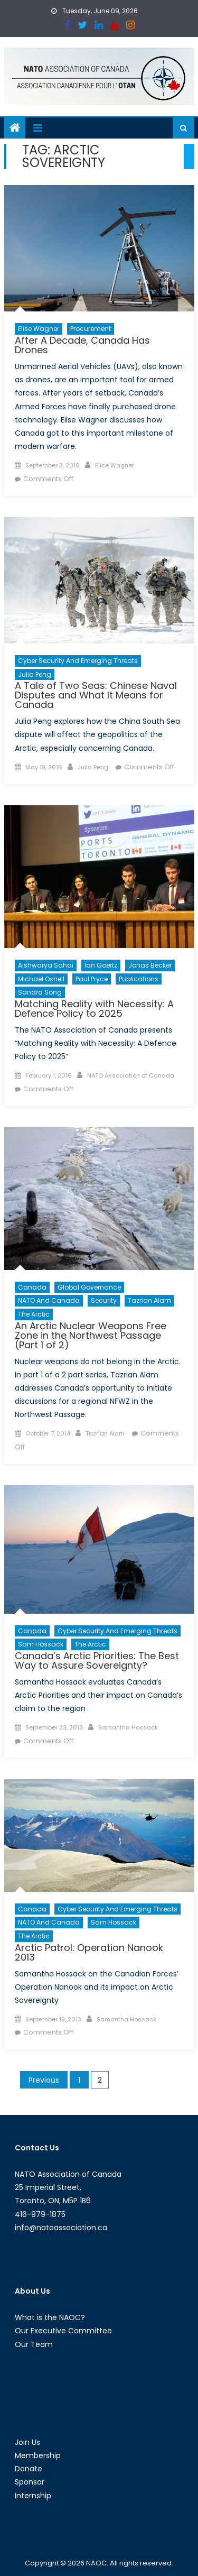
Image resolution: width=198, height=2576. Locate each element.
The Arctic (34, 1314)
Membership (38, 2455)
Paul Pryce (92, 978)
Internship (33, 2495)
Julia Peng (34, 674)
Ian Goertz (100, 965)
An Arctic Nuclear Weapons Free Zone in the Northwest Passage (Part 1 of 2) (90, 1335)
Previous (44, 2080)
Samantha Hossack (128, 1727)
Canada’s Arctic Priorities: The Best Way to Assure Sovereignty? (97, 1660)
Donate (28, 2468)
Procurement (90, 328)
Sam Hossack (40, 1644)
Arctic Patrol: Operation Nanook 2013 (89, 1952)
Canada (32, 1287)
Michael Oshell (41, 978)
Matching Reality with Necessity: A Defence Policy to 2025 (94, 1008)
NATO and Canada (49, 1300)
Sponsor (29, 2482)
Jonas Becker (150, 965)
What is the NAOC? (50, 2317)
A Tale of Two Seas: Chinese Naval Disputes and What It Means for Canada (96, 695)
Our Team (34, 2344)
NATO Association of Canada (130, 1075)
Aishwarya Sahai (45, 965)
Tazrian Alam (149, 1300)
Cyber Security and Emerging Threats (78, 660)
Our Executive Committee (63, 2330)
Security (104, 1300)
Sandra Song (40, 992)
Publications (138, 978)
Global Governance (89, 1287)
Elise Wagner (38, 328)
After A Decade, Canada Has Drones (82, 345)
